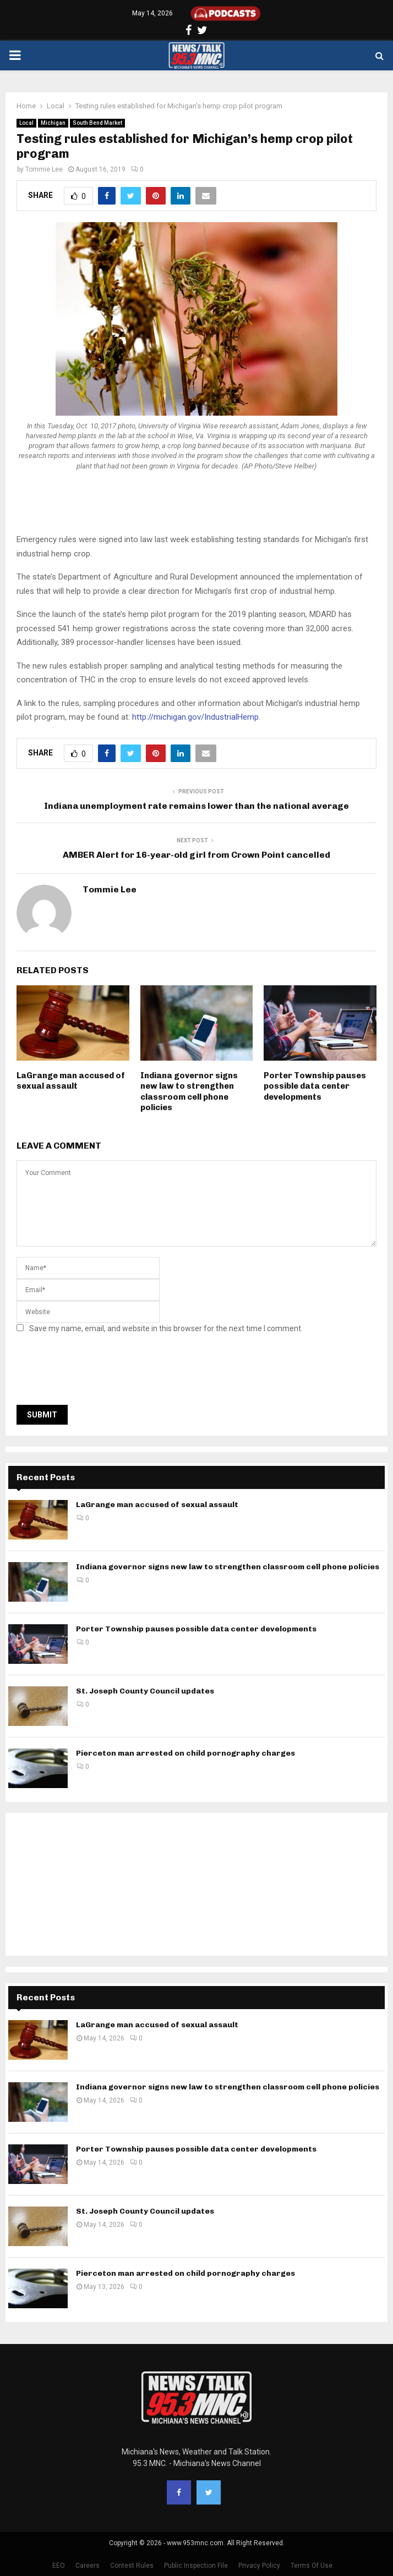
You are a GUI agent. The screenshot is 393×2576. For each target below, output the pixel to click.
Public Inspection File (196, 2565)
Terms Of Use (311, 2565)
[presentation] (100, 1372)
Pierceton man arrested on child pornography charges (185, 1753)
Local (26, 123)
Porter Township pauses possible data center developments (315, 1086)
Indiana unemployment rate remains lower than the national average (196, 806)
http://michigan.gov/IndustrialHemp (195, 717)
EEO (58, 2565)
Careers (87, 2565)
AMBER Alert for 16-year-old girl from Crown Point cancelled (196, 855)
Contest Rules (132, 2565)
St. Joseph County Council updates (145, 1691)
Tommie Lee (44, 169)
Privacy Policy (259, 2565)
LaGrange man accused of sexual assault (71, 1081)
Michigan (53, 123)
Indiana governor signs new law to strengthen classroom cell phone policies (189, 1092)
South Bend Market (97, 123)
